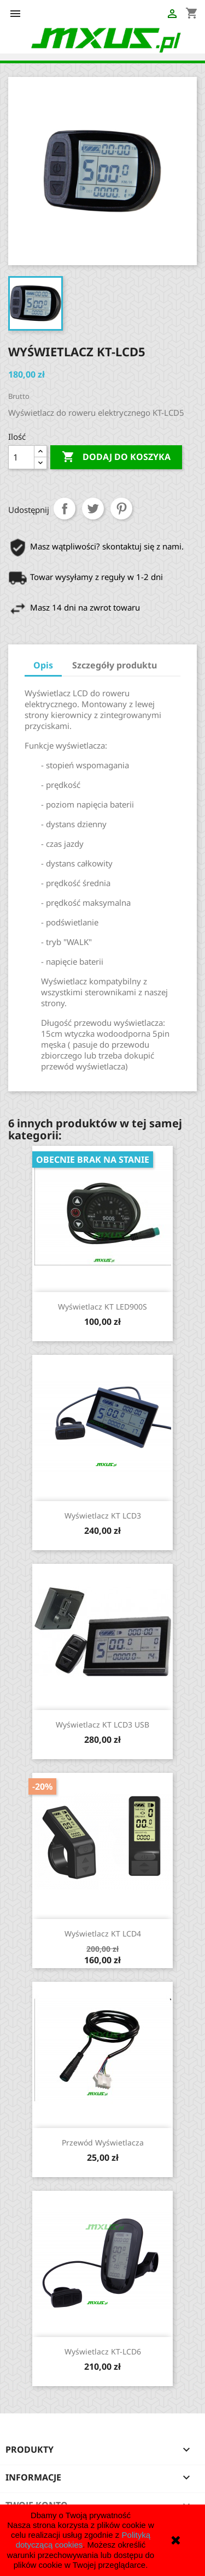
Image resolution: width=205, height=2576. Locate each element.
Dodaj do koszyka (116, 457)
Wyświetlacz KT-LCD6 (103, 2351)
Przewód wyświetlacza (103, 2142)
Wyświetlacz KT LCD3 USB (102, 1724)
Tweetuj (93, 508)
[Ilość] (21, 457)
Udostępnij (64, 508)
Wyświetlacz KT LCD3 (103, 1515)
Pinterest (121, 508)
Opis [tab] (43, 665)
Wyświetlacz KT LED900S (102, 1306)
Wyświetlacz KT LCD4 (103, 1933)
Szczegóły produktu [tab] (114, 665)
